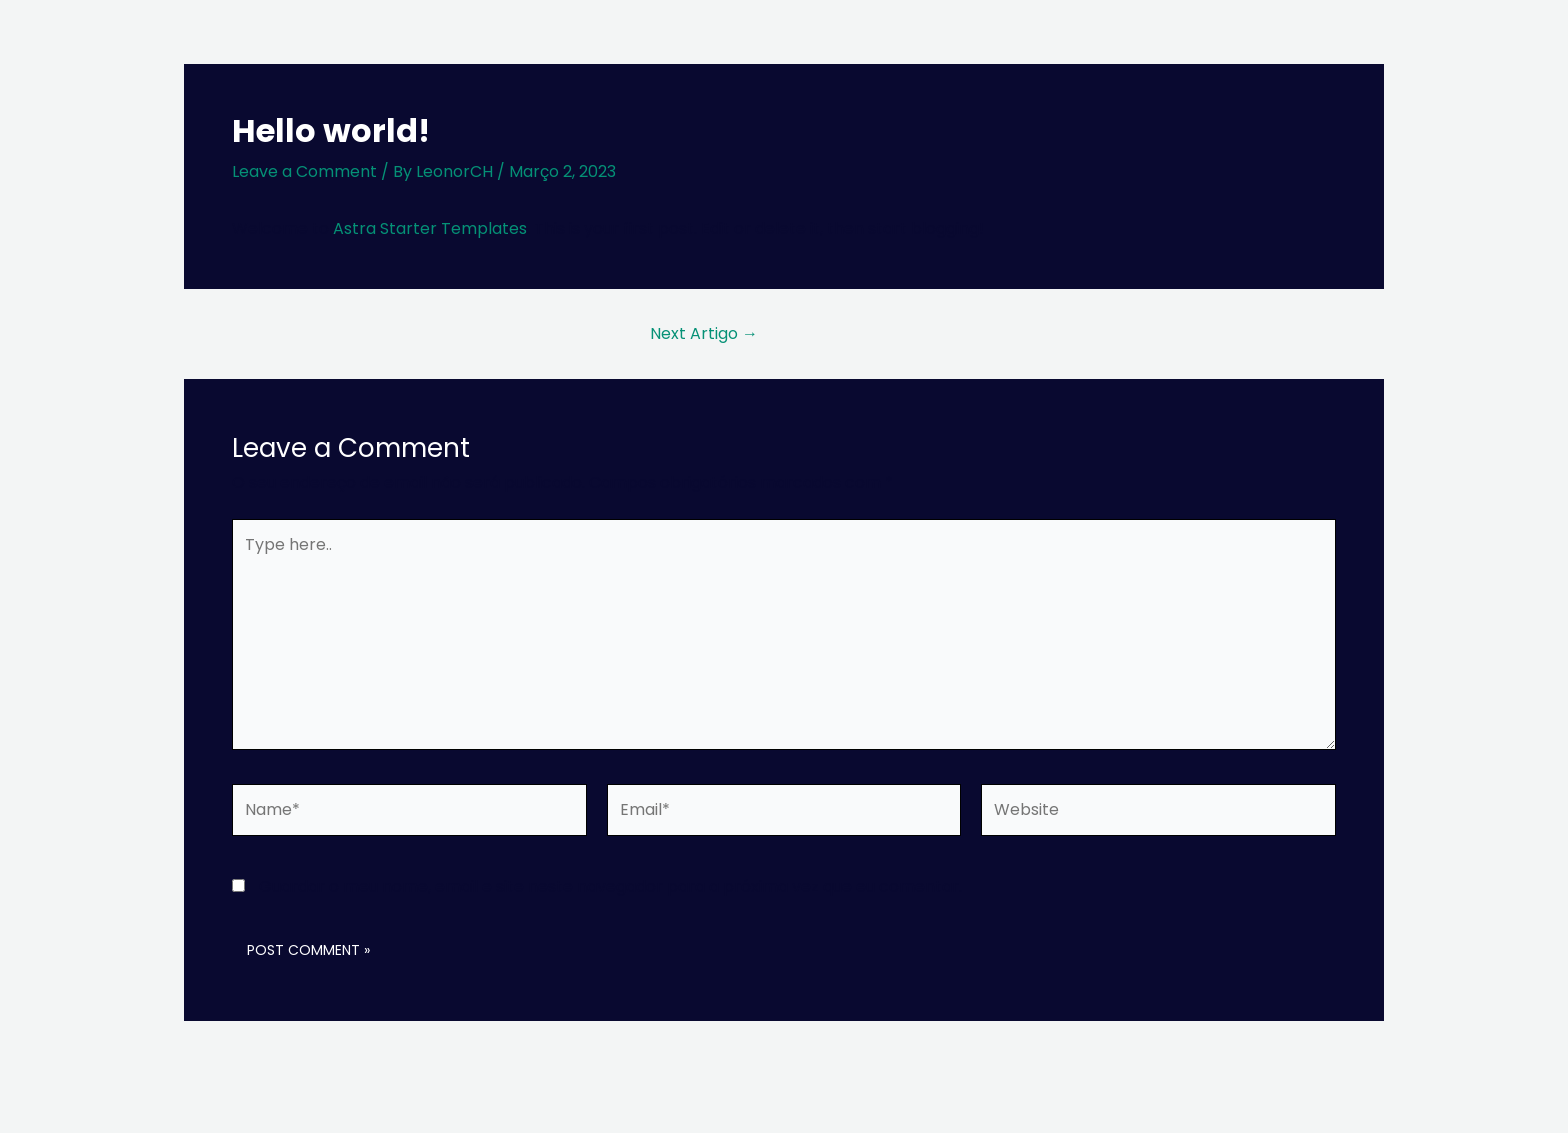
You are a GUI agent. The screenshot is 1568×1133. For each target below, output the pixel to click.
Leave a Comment (304, 171)
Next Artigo (704, 334)
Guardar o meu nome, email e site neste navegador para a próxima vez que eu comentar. (610, 886)
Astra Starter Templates (430, 228)
